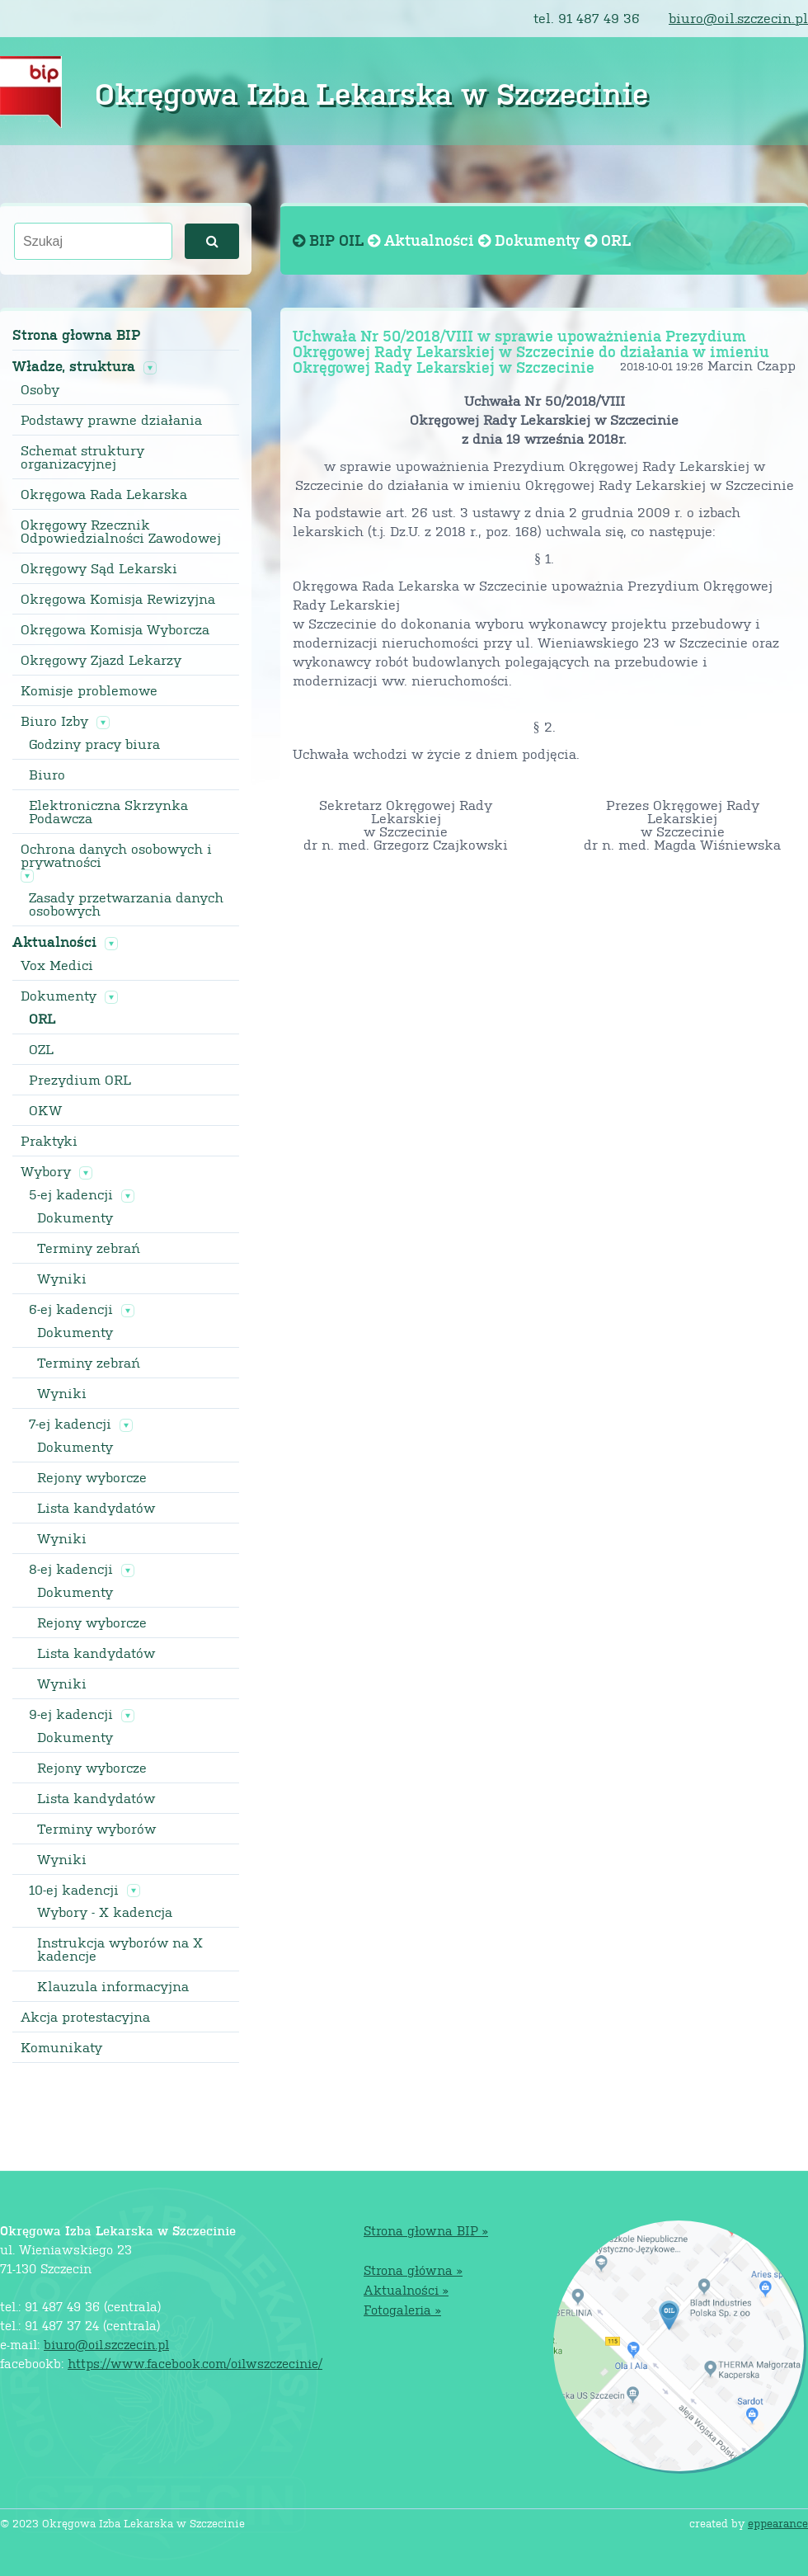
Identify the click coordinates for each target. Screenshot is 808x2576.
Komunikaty (61, 2047)
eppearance (778, 2523)
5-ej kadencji (71, 1194)
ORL (42, 1018)
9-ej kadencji (71, 1714)
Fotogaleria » (402, 2309)
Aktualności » (406, 2289)
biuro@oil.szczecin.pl (738, 17)
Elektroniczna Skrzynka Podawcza (108, 811)
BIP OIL (330, 239)
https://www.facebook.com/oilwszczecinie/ (195, 2363)
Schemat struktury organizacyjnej (82, 457)
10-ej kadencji (74, 1889)
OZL (41, 1049)
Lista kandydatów (96, 1507)
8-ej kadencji (71, 1568)
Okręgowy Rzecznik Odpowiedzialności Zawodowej (121, 531)
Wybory (46, 1171)
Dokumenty (58, 995)
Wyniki (62, 1278)
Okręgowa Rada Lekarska (104, 494)
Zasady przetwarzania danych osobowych (126, 904)
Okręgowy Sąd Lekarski (99, 568)
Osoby (40, 389)
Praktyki (49, 1140)
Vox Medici (57, 965)
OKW (45, 1110)
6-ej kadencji (71, 1309)
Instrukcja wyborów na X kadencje (120, 1949)
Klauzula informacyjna (113, 1986)
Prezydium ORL (80, 1079)
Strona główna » (413, 2269)
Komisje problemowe (89, 690)
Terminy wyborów (96, 1828)
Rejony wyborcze (92, 1477)
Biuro (47, 774)
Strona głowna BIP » (426, 2230)
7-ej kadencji (70, 1423)
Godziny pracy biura (94, 744)
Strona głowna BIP (76, 334)
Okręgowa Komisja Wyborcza (115, 629)
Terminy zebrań (88, 1248)
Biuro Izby (54, 721)
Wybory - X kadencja (104, 1912)
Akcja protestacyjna (85, 2016)
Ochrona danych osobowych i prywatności (116, 855)
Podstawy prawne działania (111, 419)
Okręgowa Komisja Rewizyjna (118, 598)
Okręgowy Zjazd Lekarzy (101, 659)
